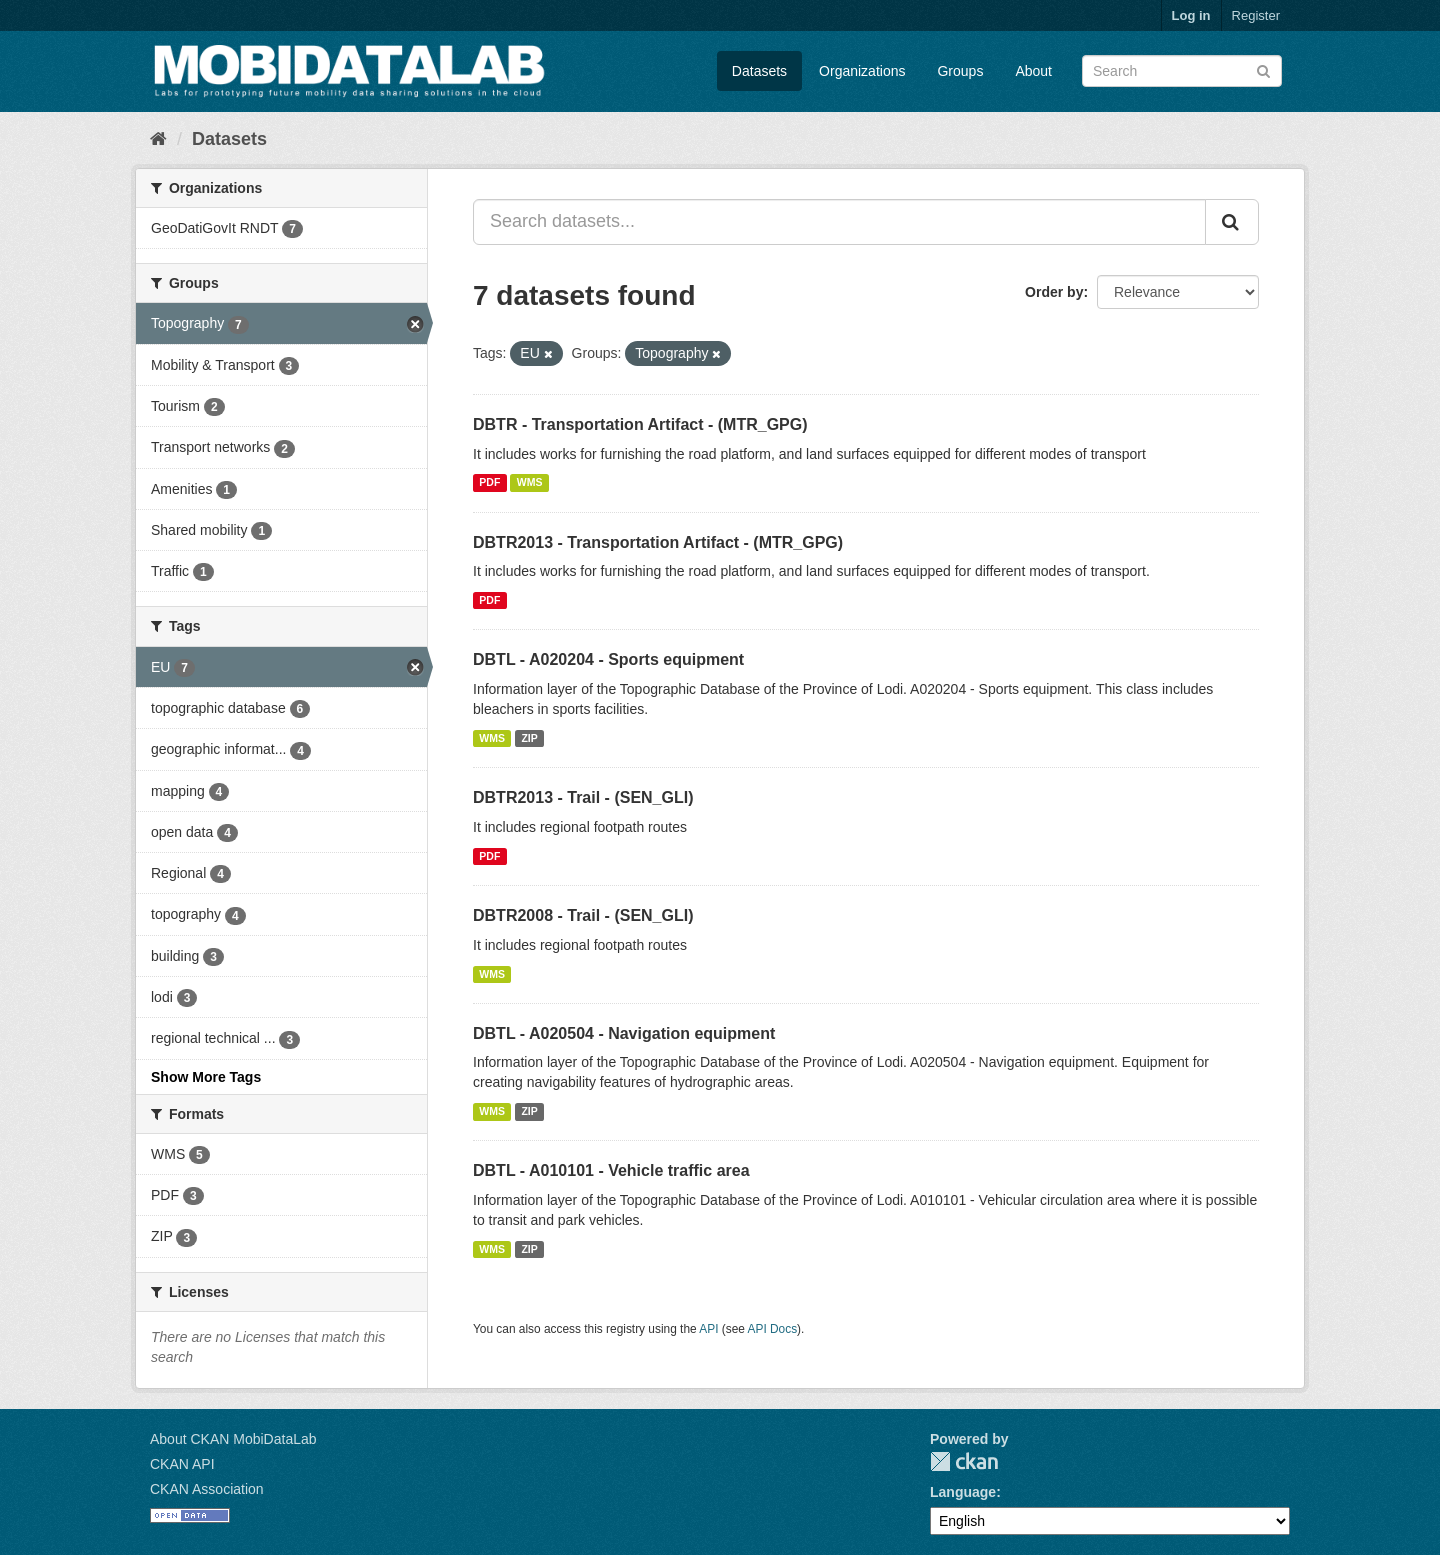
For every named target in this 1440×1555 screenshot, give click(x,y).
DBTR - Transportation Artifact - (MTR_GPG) (640, 424)
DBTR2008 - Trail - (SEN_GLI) (583, 915)
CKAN (964, 1461)
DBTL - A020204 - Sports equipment (608, 659)
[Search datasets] (1182, 71)
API (708, 1329)
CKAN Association (207, 1489)
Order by (1054, 292)
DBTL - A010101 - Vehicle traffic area (611, 1170)
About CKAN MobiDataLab (233, 1439)
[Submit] (1263, 69)
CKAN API (182, 1464)
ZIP (529, 738)
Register (1256, 15)
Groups (960, 71)
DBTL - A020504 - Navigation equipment (624, 1033)
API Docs (773, 1329)
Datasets (759, 71)
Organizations (862, 71)
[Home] (158, 139)
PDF (489, 483)
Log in (1191, 15)
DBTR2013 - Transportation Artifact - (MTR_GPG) (658, 542)
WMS (530, 483)
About (1033, 71)
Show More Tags (206, 1077)
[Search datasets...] (839, 222)
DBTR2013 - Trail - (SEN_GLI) (583, 797)
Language (963, 1492)
